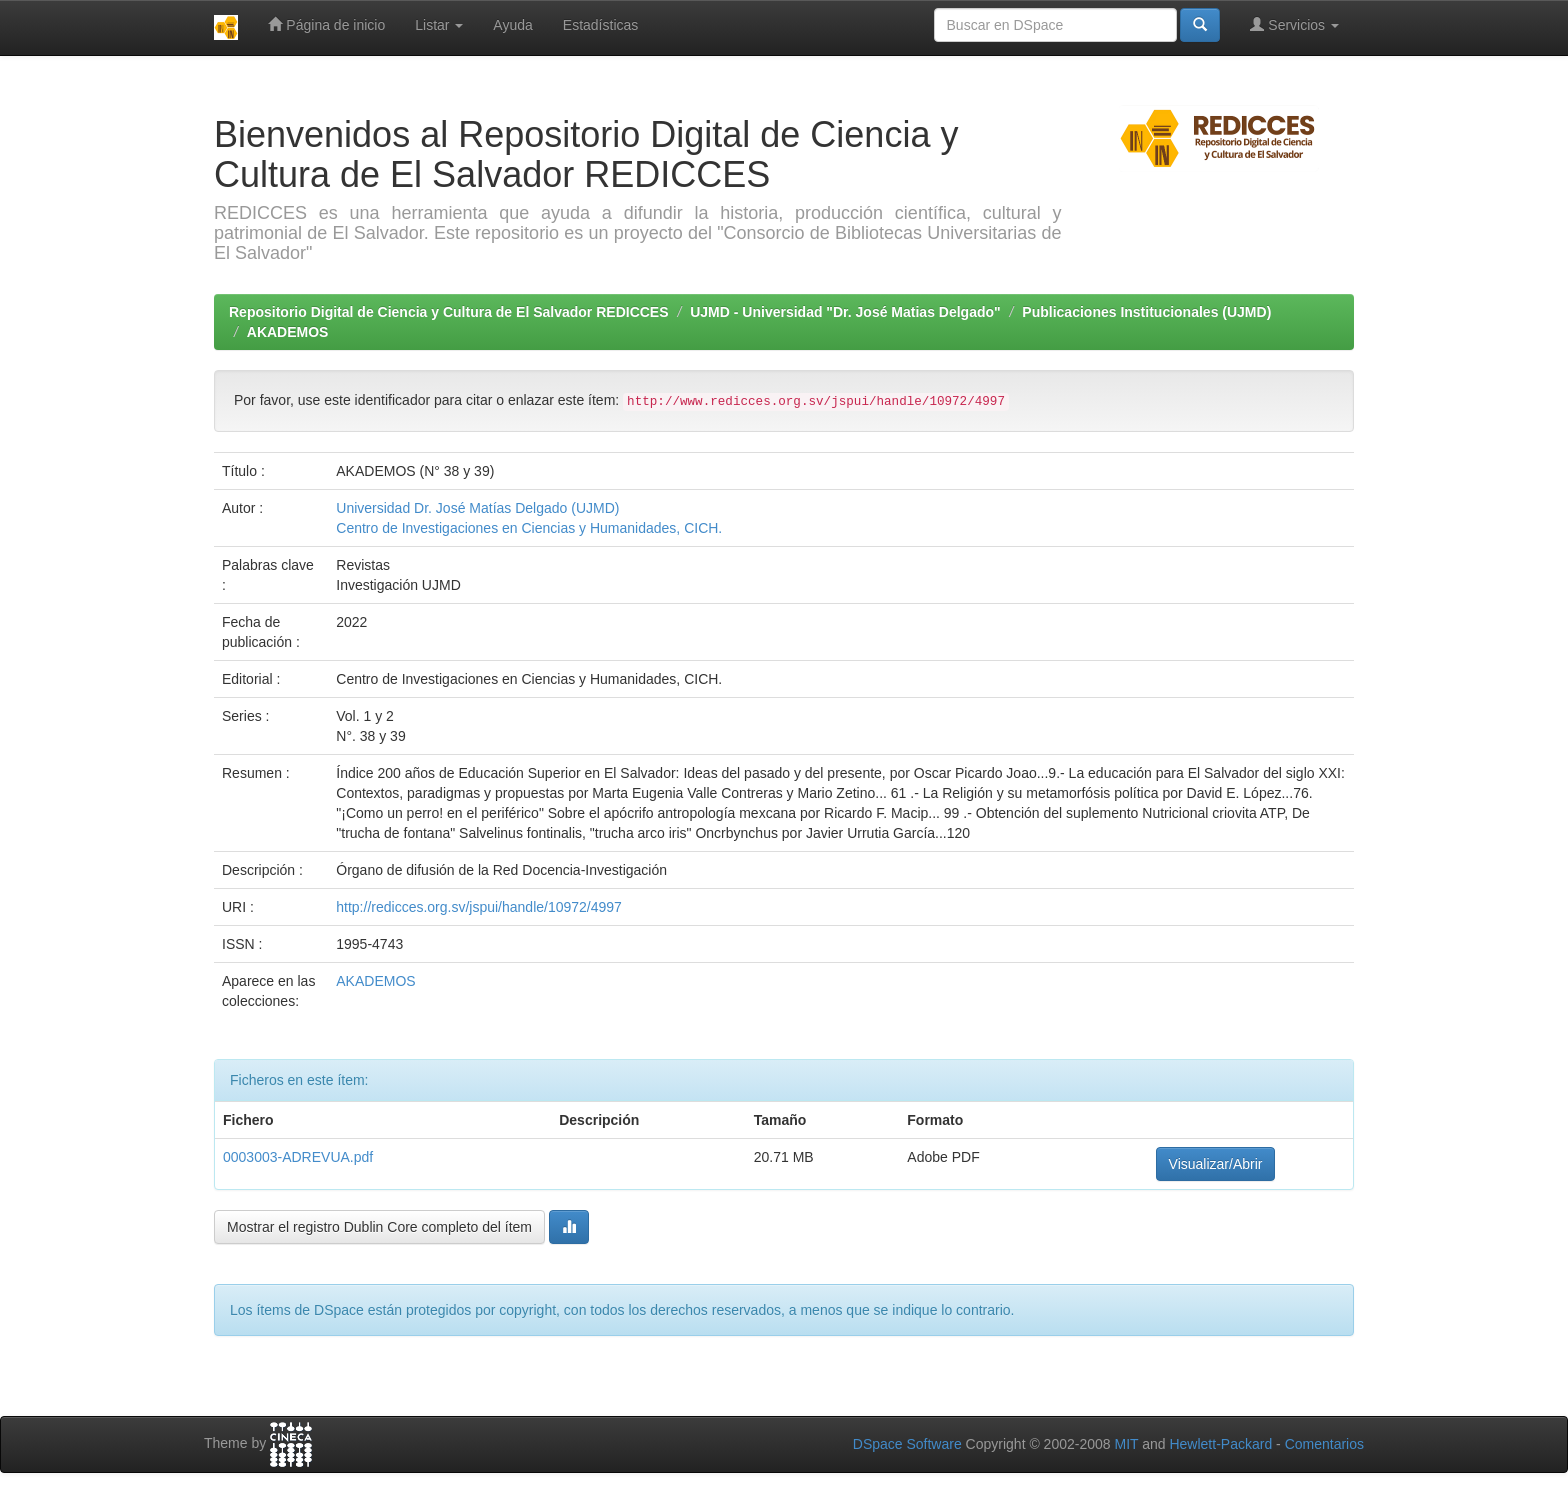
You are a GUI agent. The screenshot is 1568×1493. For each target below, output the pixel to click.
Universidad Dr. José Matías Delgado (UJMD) (477, 508)
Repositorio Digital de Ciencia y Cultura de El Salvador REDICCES (449, 312)
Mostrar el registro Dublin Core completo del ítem (379, 1227)
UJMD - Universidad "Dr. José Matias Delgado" (845, 312)
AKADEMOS (288, 332)
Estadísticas (600, 25)
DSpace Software (907, 1444)
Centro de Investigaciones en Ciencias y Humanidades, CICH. (529, 528)
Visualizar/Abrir (1216, 1164)
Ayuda (512, 25)
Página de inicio (326, 24)
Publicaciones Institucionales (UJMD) (1146, 312)
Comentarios (1324, 1444)
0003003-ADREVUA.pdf (298, 1157)
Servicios (1294, 24)
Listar (439, 25)
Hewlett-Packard (1220, 1444)
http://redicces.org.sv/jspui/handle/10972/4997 (479, 907)
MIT (1126, 1444)
